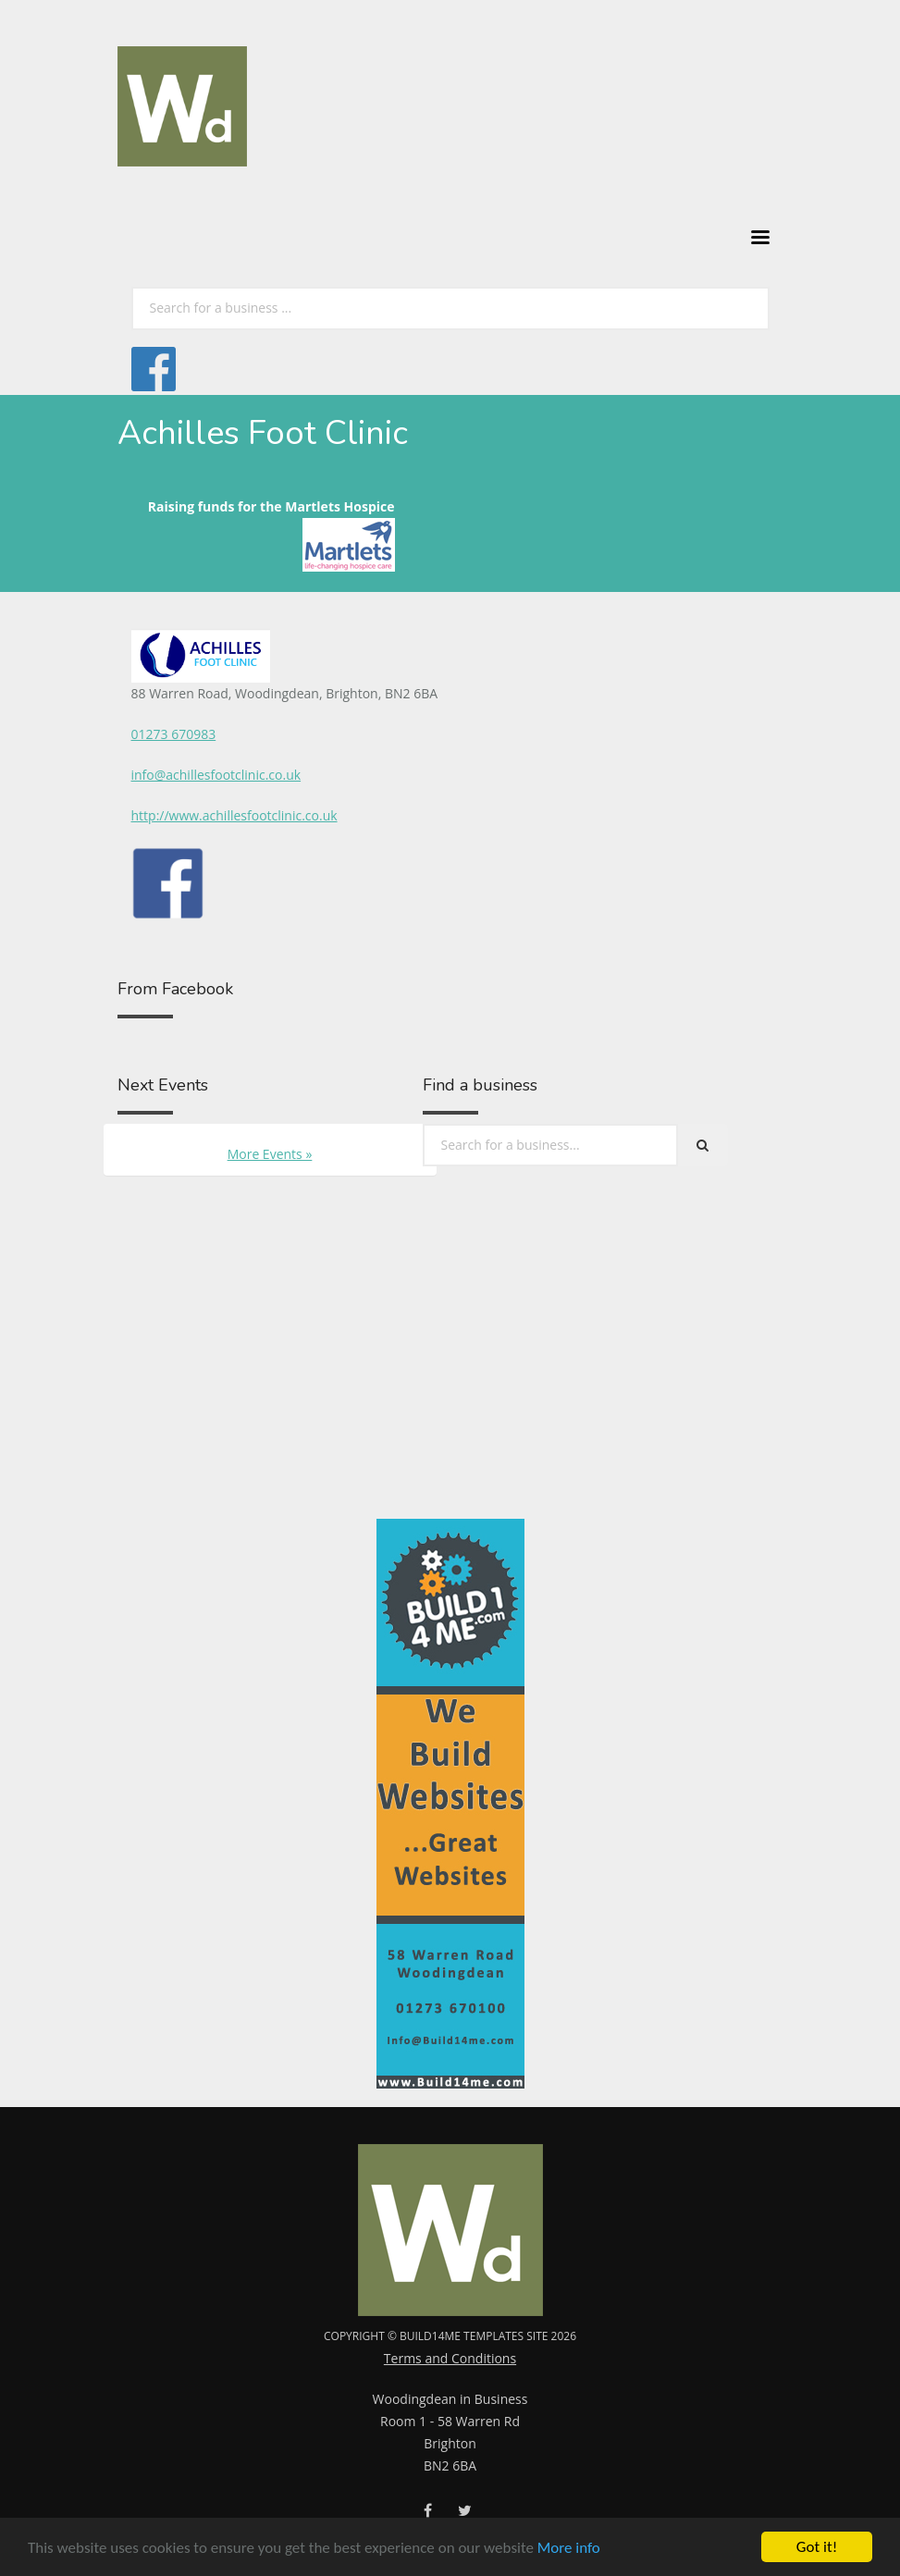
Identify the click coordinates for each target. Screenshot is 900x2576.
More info (568, 2548)
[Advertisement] (272, 1403)
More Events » (270, 1154)
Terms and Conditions (450, 2358)
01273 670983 (173, 734)
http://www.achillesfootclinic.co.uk (234, 815)
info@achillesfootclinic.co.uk (216, 774)
